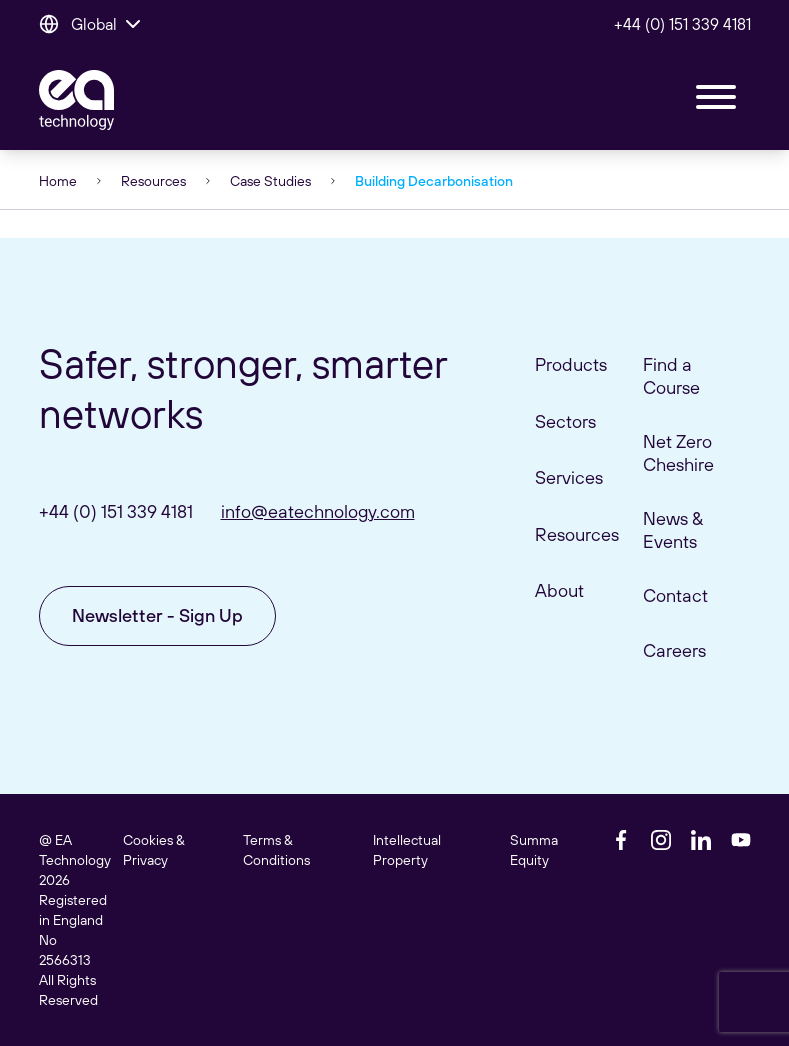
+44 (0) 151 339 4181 (682, 24)
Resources (153, 181)
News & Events (673, 530)
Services (569, 477)
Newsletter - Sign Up (157, 615)
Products (571, 364)
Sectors (565, 421)
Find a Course (671, 376)
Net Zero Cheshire (678, 453)
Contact (675, 595)
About (559, 590)
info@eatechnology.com (318, 511)
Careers (674, 650)
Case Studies (270, 181)
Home (58, 181)
